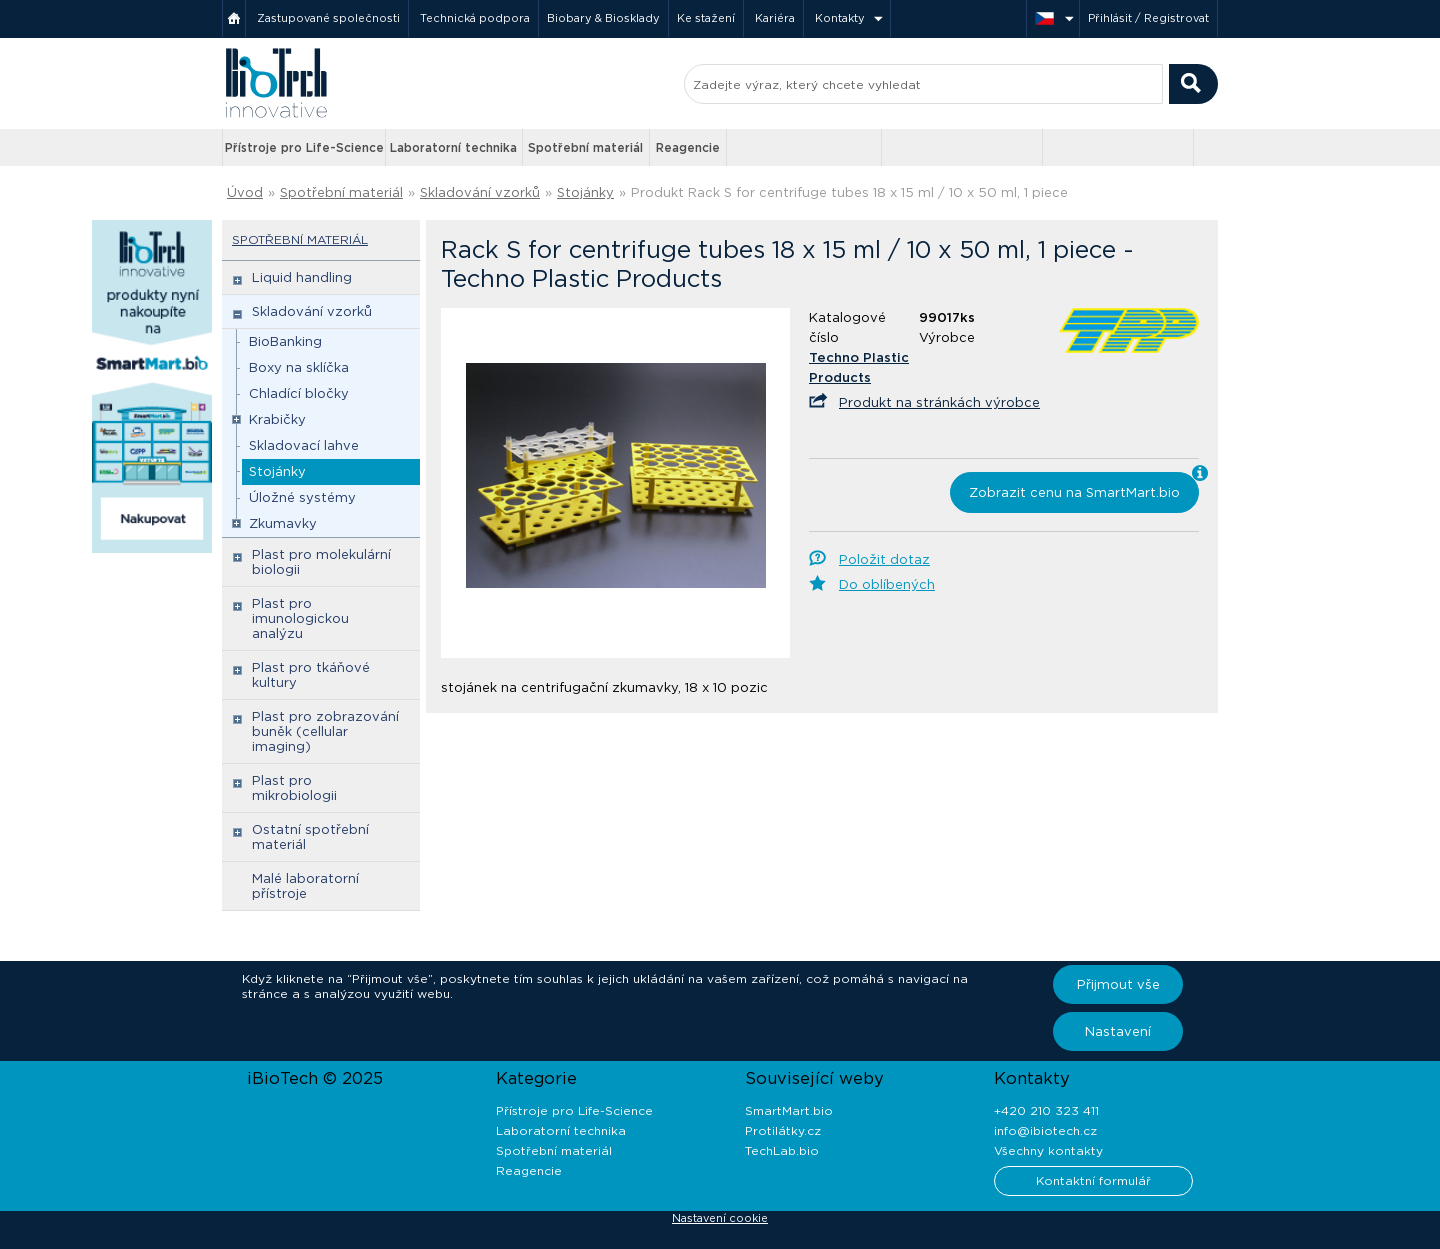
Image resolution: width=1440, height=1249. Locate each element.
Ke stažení (706, 18)
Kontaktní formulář (1093, 1180)
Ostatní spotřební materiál (310, 837)
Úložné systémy (302, 497)
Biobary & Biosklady (603, 18)
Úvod (245, 192)
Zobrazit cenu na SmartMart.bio (1074, 492)
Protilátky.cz (783, 1130)
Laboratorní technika (453, 147)
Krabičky (277, 419)
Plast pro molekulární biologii (321, 562)
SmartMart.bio (789, 1110)
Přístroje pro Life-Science (304, 147)
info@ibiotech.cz (1045, 1130)
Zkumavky (283, 523)
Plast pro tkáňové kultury (311, 675)
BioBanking (285, 341)
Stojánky (585, 192)
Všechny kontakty (1048, 1150)
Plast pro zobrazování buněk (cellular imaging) (325, 731)
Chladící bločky (299, 393)
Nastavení (1118, 1031)
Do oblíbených (887, 584)
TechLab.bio (782, 1150)
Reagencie (688, 147)
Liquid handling (302, 277)
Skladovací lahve (304, 445)
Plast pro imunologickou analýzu (300, 618)
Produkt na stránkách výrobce (939, 402)
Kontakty (840, 18)
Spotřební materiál (585, 147)
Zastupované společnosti (328, 18)
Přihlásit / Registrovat (1148, 18)
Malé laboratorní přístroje (305, 886)
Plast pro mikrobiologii (294, 788)
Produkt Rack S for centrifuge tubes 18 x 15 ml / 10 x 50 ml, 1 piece (849, 192)
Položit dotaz (884, 559)
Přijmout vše (1118, 984)
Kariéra (775, 18)
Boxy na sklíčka (299, 367)
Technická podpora (475, 18)
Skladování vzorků (480, 192)
